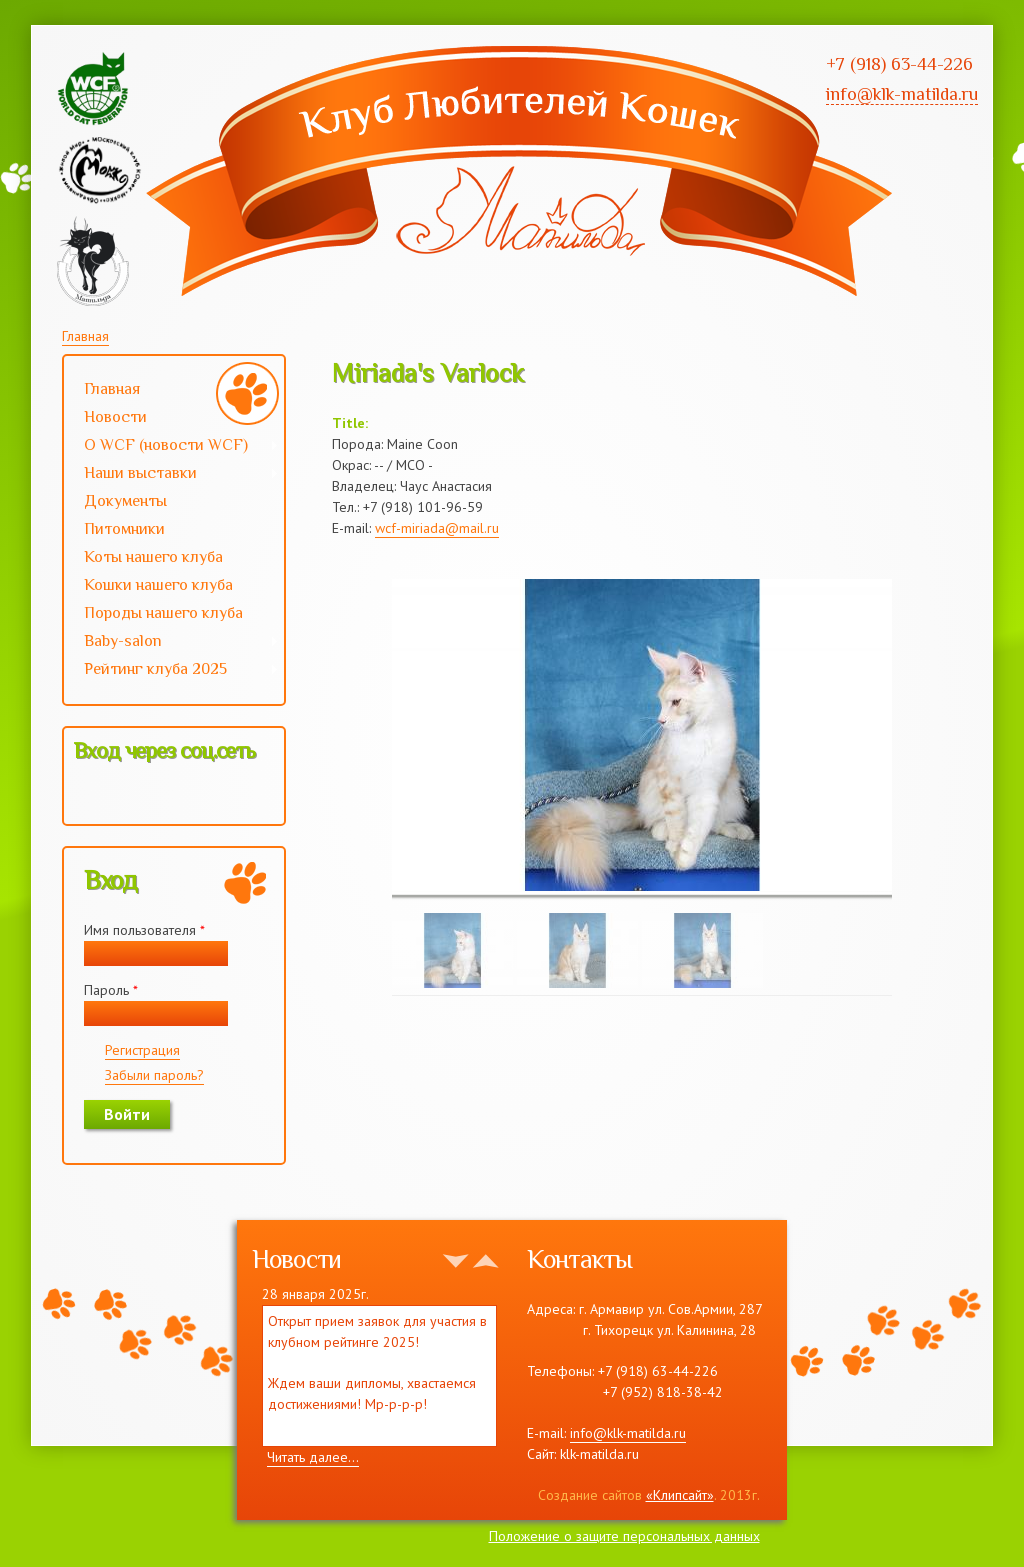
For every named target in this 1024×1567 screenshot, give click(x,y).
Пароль (111, 990)
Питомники (124, 529)
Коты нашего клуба (153, 557)
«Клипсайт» (680, 1495)
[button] (90, 794)
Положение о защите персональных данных (624, 1536)
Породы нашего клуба (163, 613)
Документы (125, 501)
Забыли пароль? (154, 1075)
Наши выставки (171, 475)
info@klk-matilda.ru (628, 1433)
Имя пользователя (144, 930)
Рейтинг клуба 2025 (171, 671)
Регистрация (142, 1050)
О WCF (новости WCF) (171, 447)
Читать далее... (313, 1457)
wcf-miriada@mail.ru (437, 528)
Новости (115, 417)
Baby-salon (171, 643)
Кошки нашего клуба (158, 585)
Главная (85, 336)
